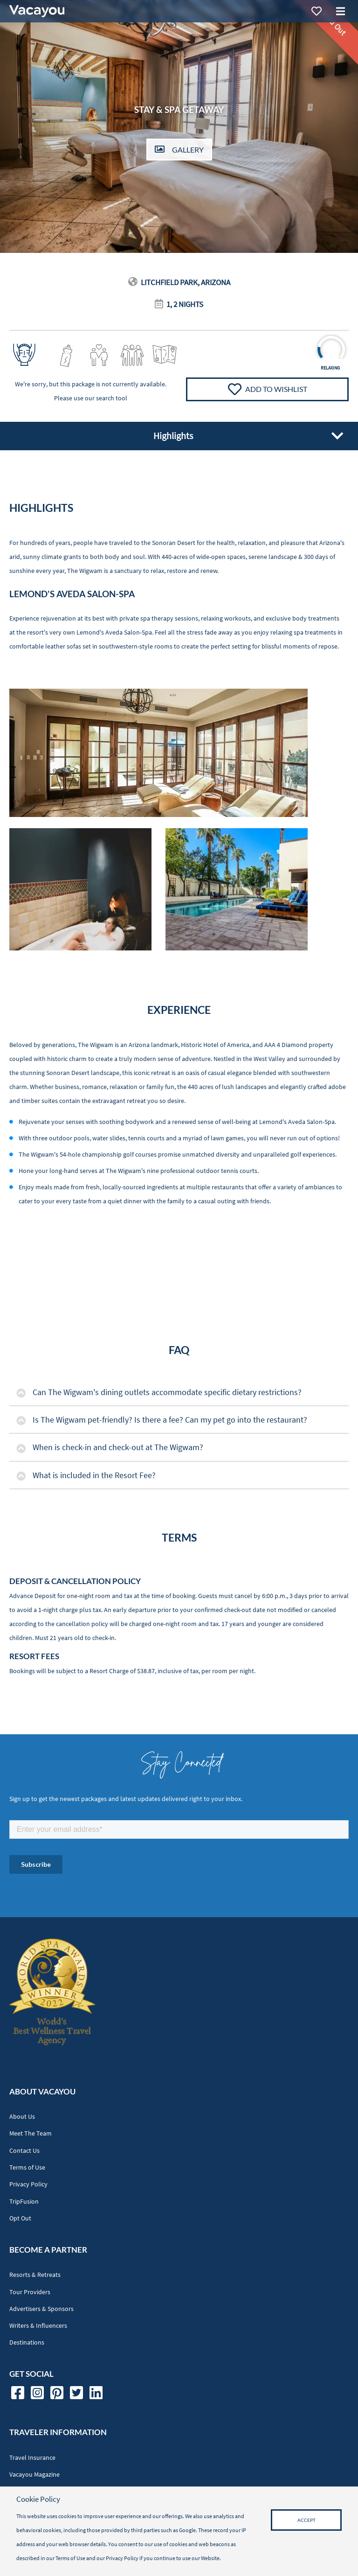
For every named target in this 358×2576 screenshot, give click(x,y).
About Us (22, 2117)
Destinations (26, 2342)
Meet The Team (30, 2133)
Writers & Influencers (38, 2326)
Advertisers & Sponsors (41, 2309)
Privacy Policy (28, 2184)
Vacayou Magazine (34, 2474)
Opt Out (20, 2218)
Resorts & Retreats (35, 2275)
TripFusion (24, 2202)
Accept (306, 2520)
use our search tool (100, 398)
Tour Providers (29, 2292)
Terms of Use (27, 2167)
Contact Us (24, 2151)
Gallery (179, 149)
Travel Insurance (32, 2458)
